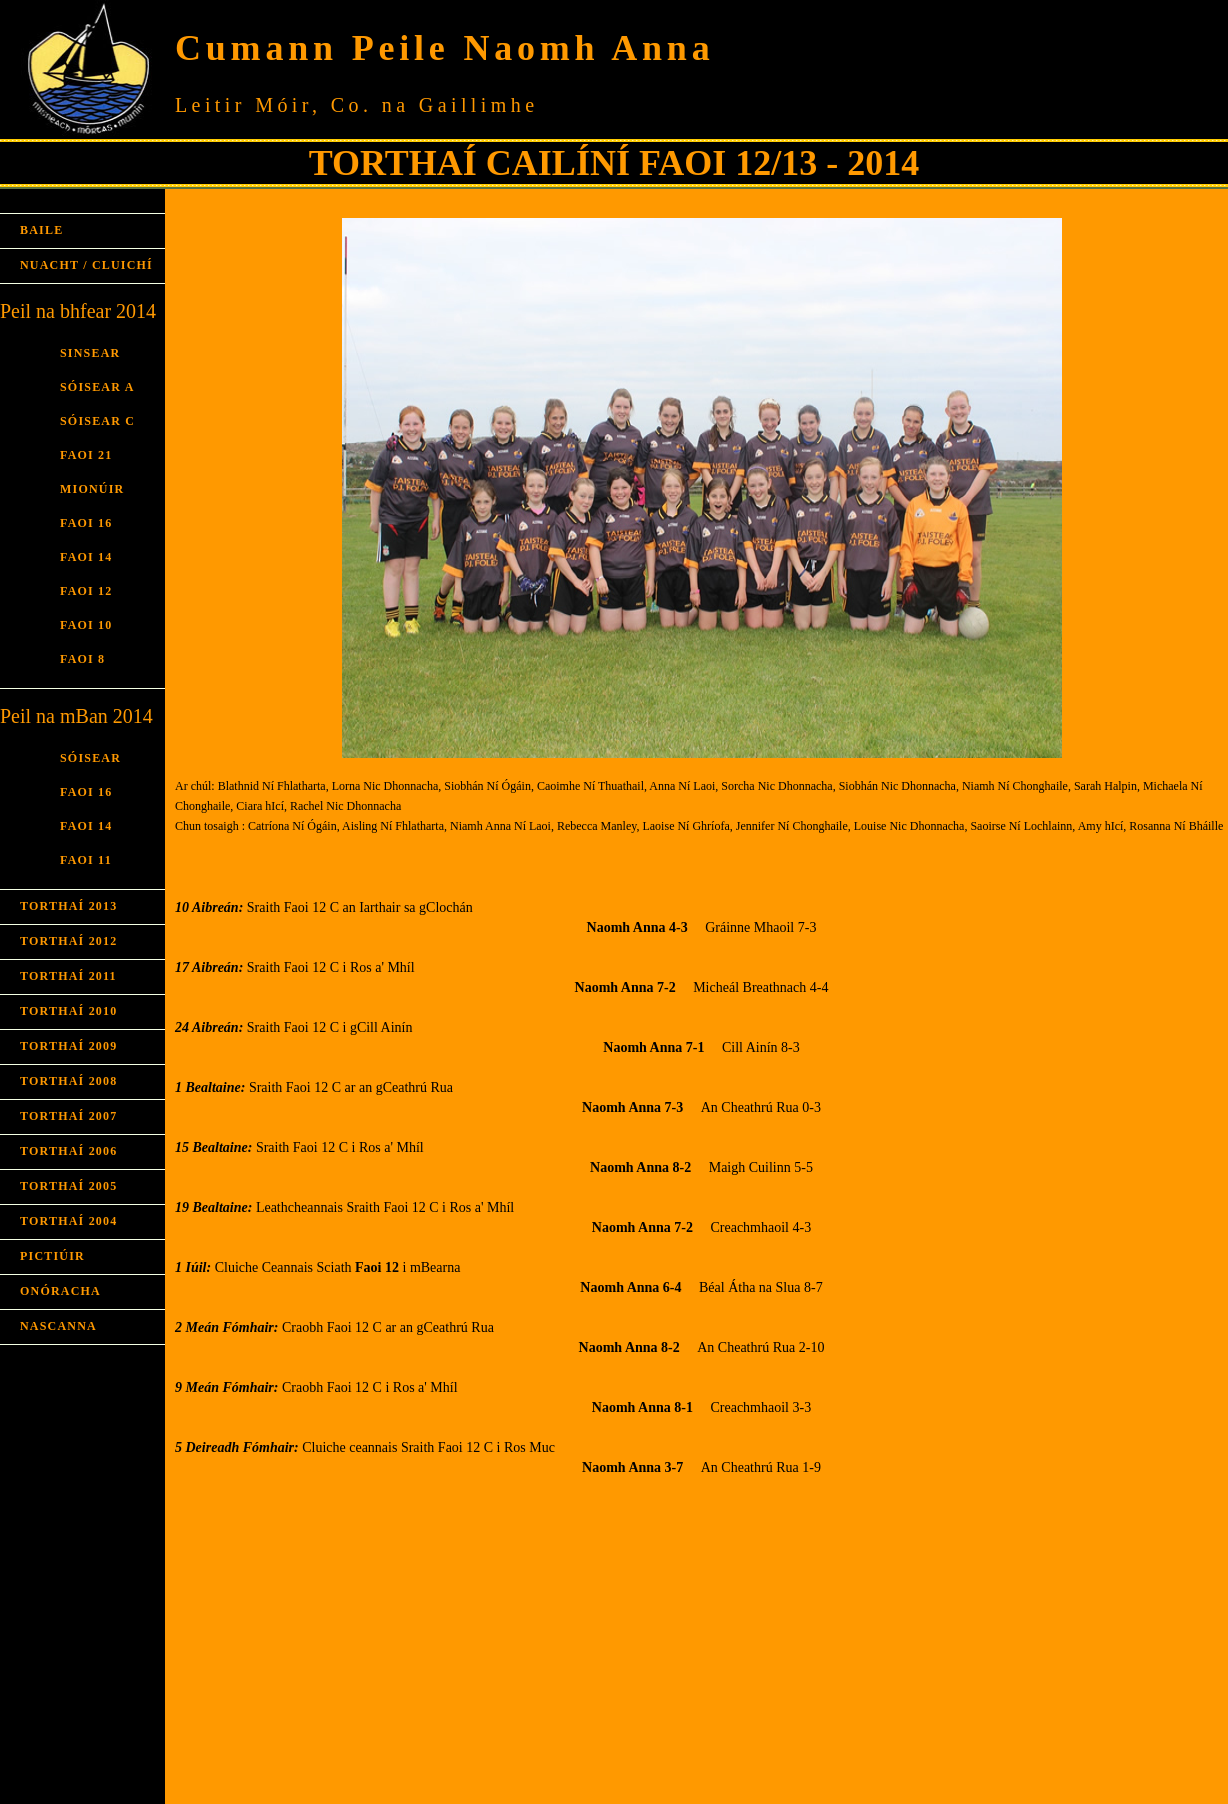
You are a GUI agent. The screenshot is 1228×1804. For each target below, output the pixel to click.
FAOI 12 (86, 591)
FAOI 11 (86, 860)
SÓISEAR (90, 758)
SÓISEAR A (97, 387)
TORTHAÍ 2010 (68, 1011)
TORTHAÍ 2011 (68, 976)
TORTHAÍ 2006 (68, 1151)
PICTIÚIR (52, 1256)
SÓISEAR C (97, 421)
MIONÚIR (92, 489)
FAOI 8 (82, 659)
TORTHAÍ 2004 (68, 1221)
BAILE (41, 230)
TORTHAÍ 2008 (68, 1081)
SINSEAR (90, 353)
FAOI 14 (86, 557)
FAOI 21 (86, 455)
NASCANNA (58, 1326)
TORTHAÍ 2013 (68, 906)
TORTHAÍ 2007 (68, 1116)
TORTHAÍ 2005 (68, 1186)
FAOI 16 (86, 523)
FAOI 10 (86, 625)
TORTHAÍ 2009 (68, 1046)
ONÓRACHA (60, 1291)
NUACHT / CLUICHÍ (86, 265)
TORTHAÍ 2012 (68, 941)
